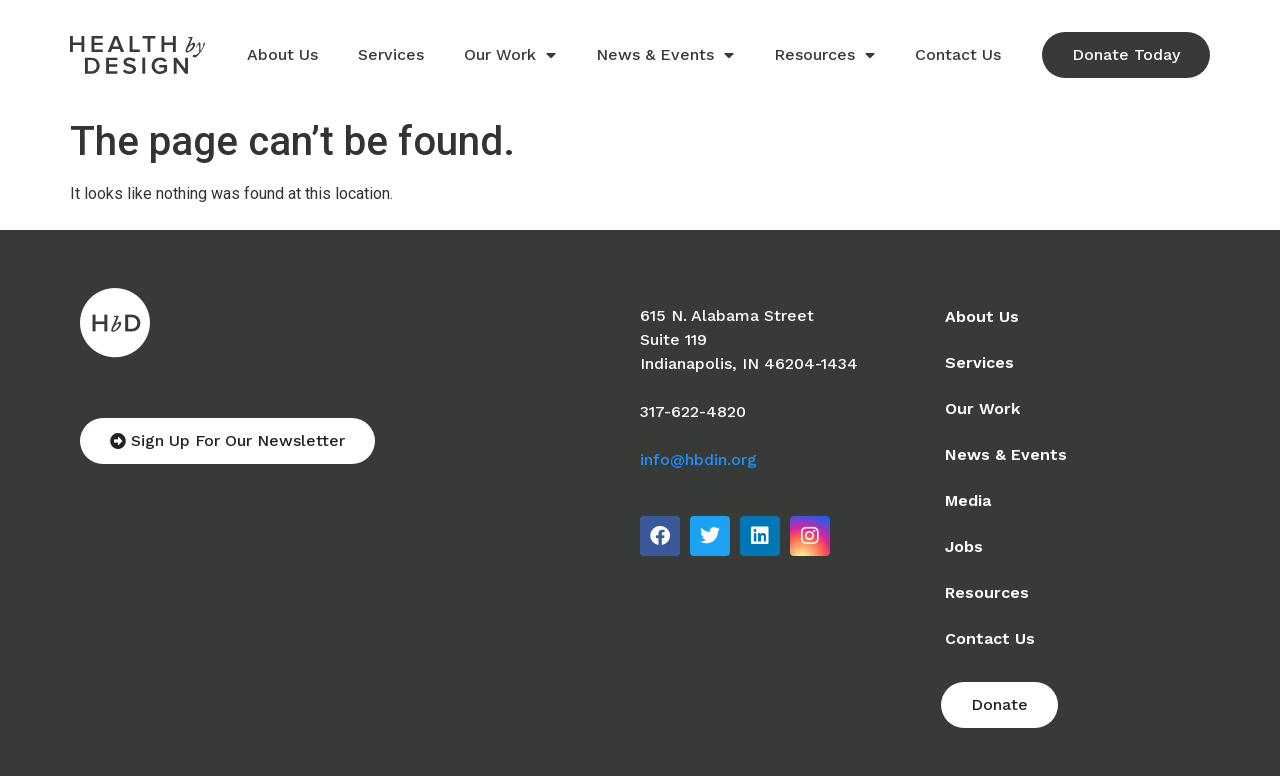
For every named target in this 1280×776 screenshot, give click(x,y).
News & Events (665, 55)
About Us (282, 54)
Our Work (510, 55)
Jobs (964, 546)
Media (968, 500)
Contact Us (958, 54)
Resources (824, 55)
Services (391, 54)
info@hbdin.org (698, 459)
